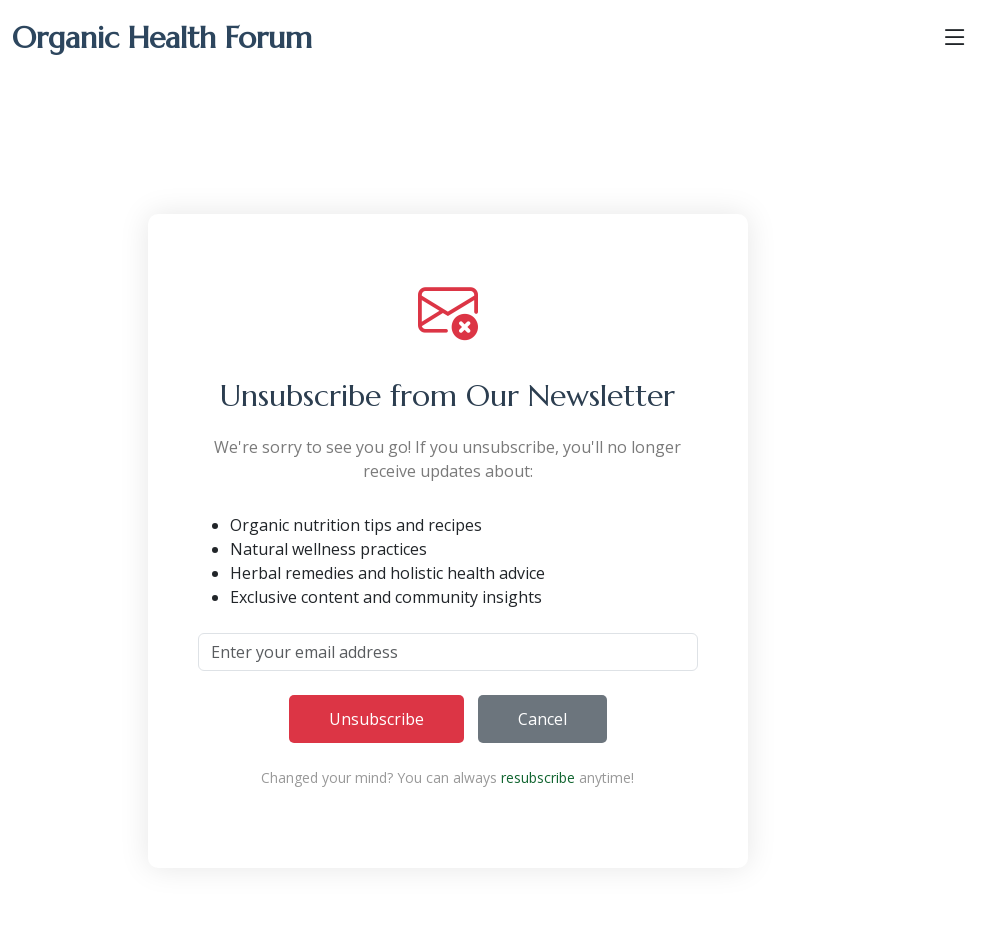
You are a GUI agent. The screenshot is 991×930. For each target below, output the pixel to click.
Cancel (542, 719)
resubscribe (538, 777)
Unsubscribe (376, 719)
